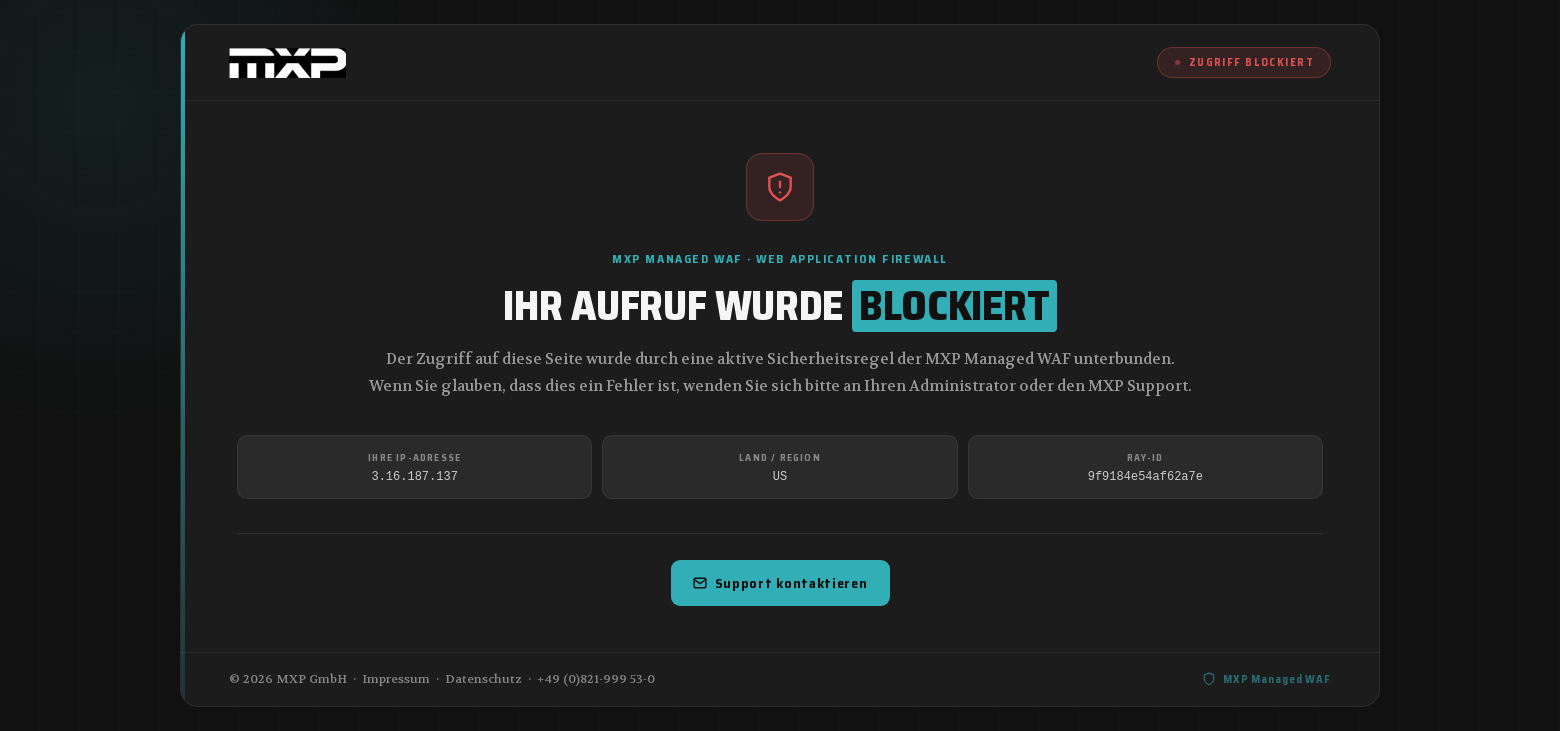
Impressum (396, 679)
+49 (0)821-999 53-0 (596, 679)
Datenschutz (483, 679)
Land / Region (780, 457)
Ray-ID (1145, 457)
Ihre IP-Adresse (414, 457)
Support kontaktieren (780, 583)
